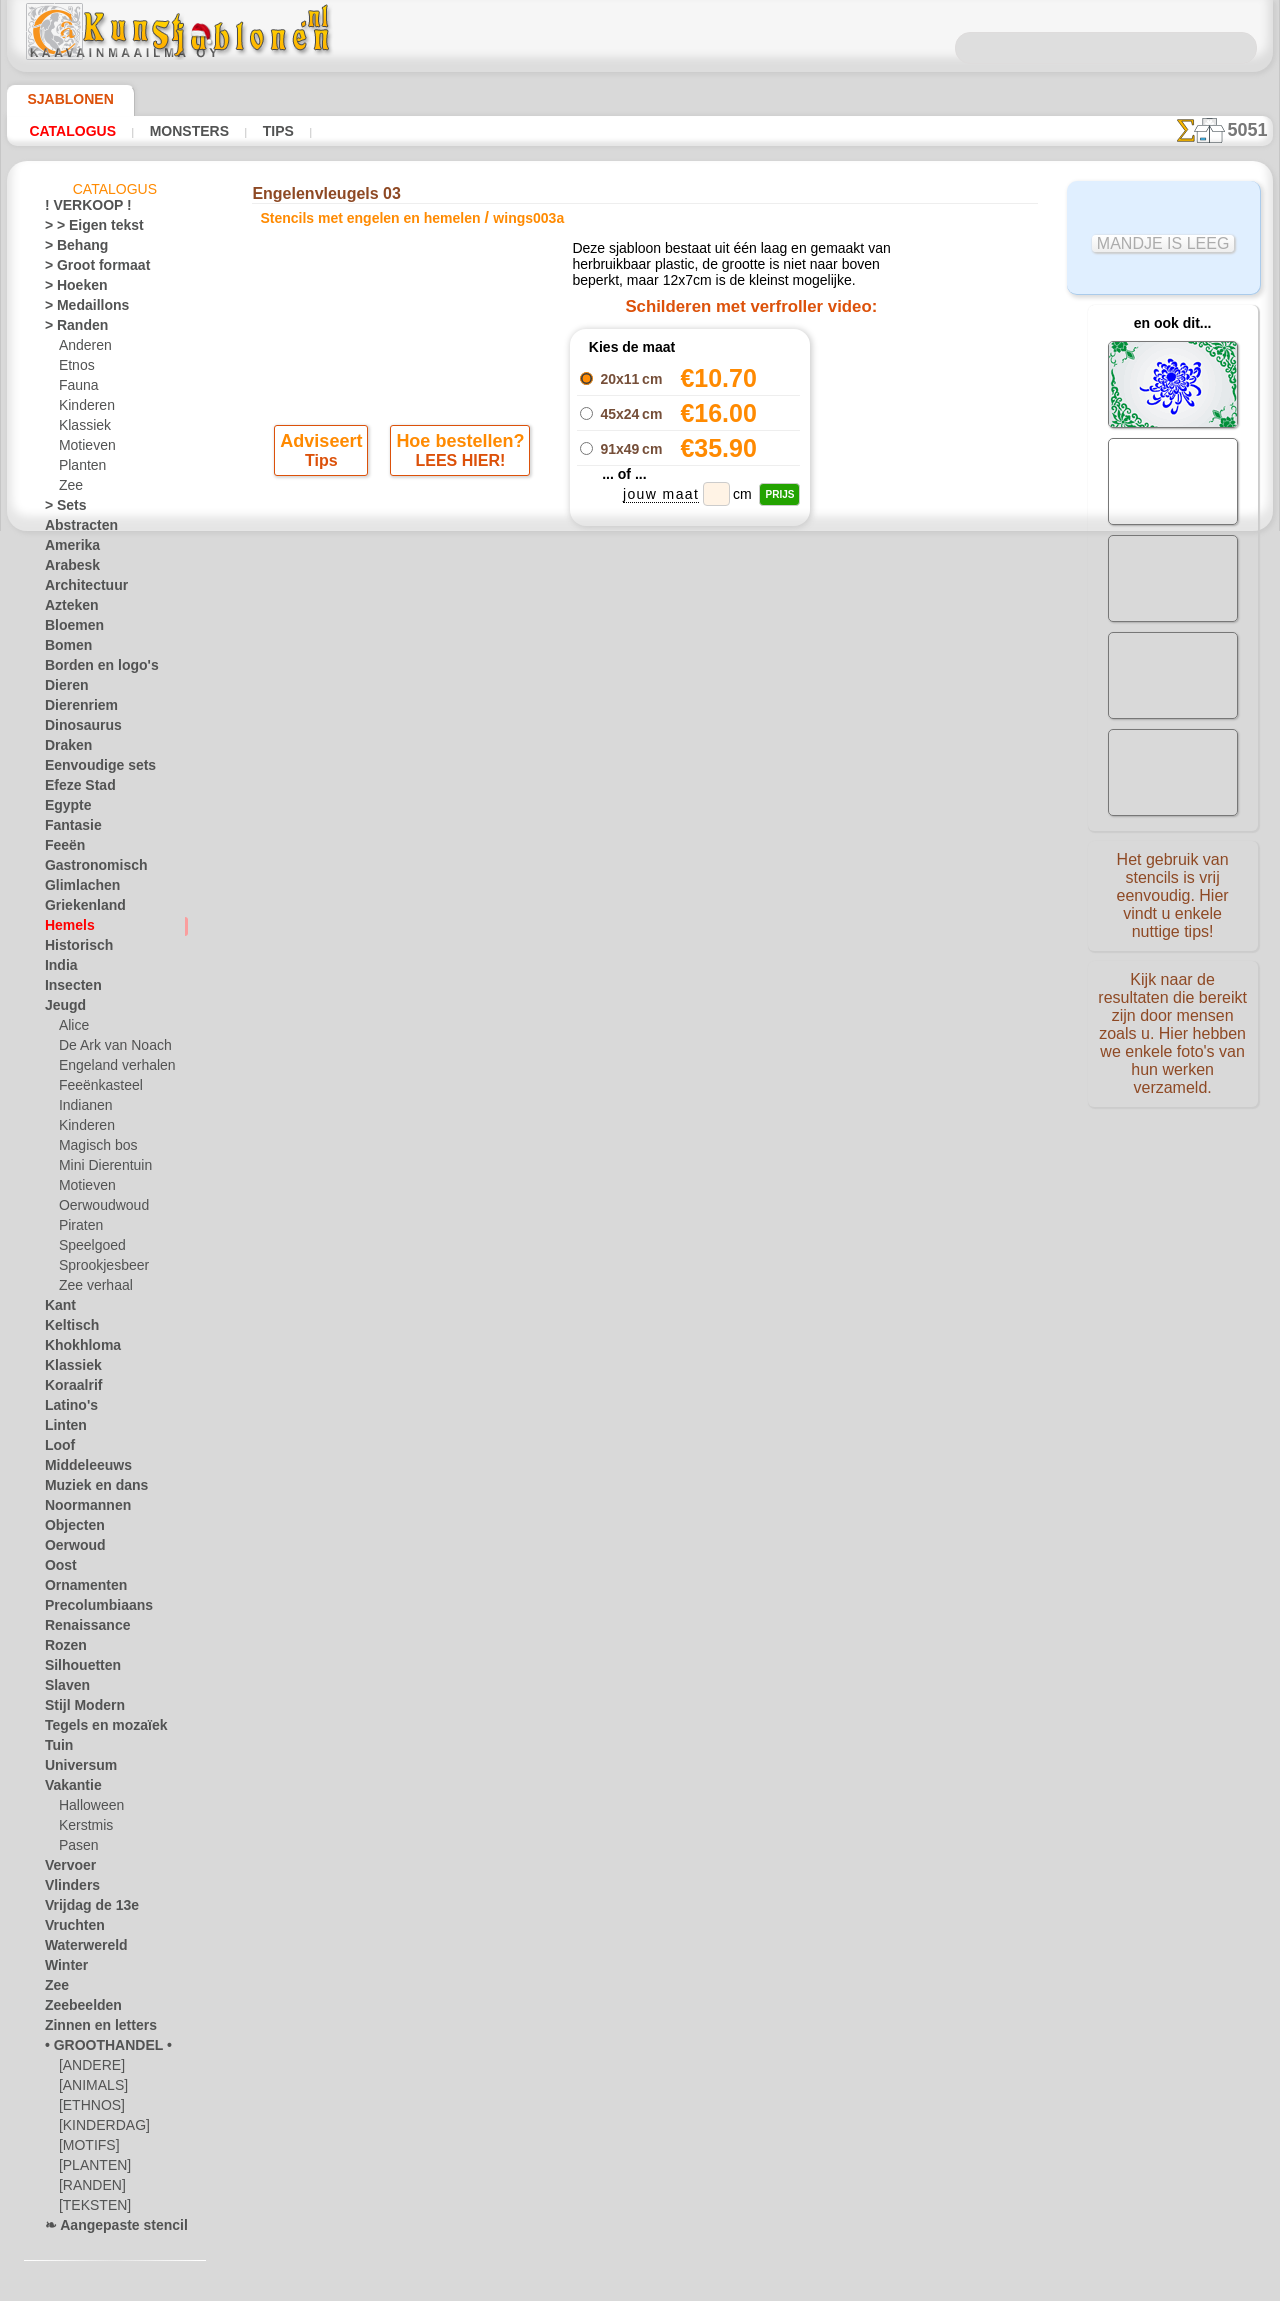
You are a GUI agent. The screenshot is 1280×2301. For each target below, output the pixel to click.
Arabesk (67, 569)
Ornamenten (79, 1589)
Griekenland (78, 909)
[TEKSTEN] (89, 2209)
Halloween (87, 1809)
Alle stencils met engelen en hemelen (639, 762)
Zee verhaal (90, 1289)
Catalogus (72, 131)
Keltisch (67, 1329)
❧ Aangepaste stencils (107, 2229)
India (59, 969)
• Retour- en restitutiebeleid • (640, 1055)
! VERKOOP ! (80, 209)
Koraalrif (69, 1389)
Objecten (69, 1529)
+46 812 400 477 (669, 955)
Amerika (67, 549)
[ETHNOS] (87, 2109)
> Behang (69, 249)
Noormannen (81, 1509)
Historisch (73, 949)
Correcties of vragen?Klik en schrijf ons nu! (640, 843)
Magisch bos (94, 1149)
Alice (72, 1029)
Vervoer (66, 1869)
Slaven (63, 1689)
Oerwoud (70, 1549)
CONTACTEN (609, 910)
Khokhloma (76, 1349)
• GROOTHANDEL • (97, 2049)
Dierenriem (75, 709)
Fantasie (69, 829)
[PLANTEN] (90, 2169)
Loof (57, 1449)
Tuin (56, 1749)
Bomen (64, 649)
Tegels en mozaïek (93, 1729)
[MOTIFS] (86, 2149)
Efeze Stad (74, 789)
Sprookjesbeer (98, 1269)
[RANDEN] (89, 2189)
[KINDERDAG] (99, 2129)
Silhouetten (76, 1669)
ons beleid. (918, 2285)
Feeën (61, 849)
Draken (65, 749)
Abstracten (76, 529)
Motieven (85, 449)
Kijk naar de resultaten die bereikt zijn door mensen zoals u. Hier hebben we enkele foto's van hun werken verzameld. (1173, 1023)
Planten (80, 469)
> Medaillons (79, 309)
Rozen (62, 1649)
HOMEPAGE (434, 910)
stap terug (640, 718)
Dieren (63, 689)
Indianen (83, 1109)
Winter (64, 1969)
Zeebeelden (75, 2009)
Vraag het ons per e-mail (640, 1088)
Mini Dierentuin (102, 1169)
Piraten (79, 1229)
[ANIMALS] (91, 2089)
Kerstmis (83, 1829)
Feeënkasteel (94, 1089)
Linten (62, 1429)
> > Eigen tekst (83, 229)
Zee (68, 489)
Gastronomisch (87, 869)
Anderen (82, 349)
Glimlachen (75, 889)
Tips (272, 131)
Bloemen (68, 629)
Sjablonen (61, 99)
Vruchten (70, 1929)
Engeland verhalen (109, 1069)
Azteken (67, 609)
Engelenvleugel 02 (881, 463)
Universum (74, 1769)
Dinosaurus (77, 729)
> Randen (70, 329)
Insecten (68, 989)
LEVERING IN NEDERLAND (748, 910)
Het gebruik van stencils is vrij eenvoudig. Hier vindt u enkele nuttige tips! (1173, 893)
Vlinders (67, 1889)
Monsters (186, 131)
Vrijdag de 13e (83, 1909)
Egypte (63, 809)
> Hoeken (69, 289)
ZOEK (865, 910)
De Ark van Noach (108, 1049)
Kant (58, 1309)
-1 (567, 718)
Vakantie (69, 1789)
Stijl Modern (79, 1709)
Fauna (76, 389)
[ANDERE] (88, 2069)
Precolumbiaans (89, 1609)
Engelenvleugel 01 (881, 397)
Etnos (75, 369)
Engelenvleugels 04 (881, 507)
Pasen (75, 1849)
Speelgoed (86, 1249)
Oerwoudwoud (99, 1209)
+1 (712, 718)
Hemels (65, 929)
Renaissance (79, 1629)
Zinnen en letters (91, 2029)
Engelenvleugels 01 (881, 441)
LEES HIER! (459, 470)
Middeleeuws (81, 1469)
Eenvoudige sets (89, 769)
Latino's (67, 1409)
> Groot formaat (89, 269)
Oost (58, 1569)
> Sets (61, 509)
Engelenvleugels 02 (881, 419)
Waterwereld (80, 1949)
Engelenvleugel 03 (881, 485)
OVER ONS (521, 910)
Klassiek (81, 429)
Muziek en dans (88, 1489)
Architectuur (80, 589)
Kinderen (83, 409)
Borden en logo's (90, 669)
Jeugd (60, 1009)
